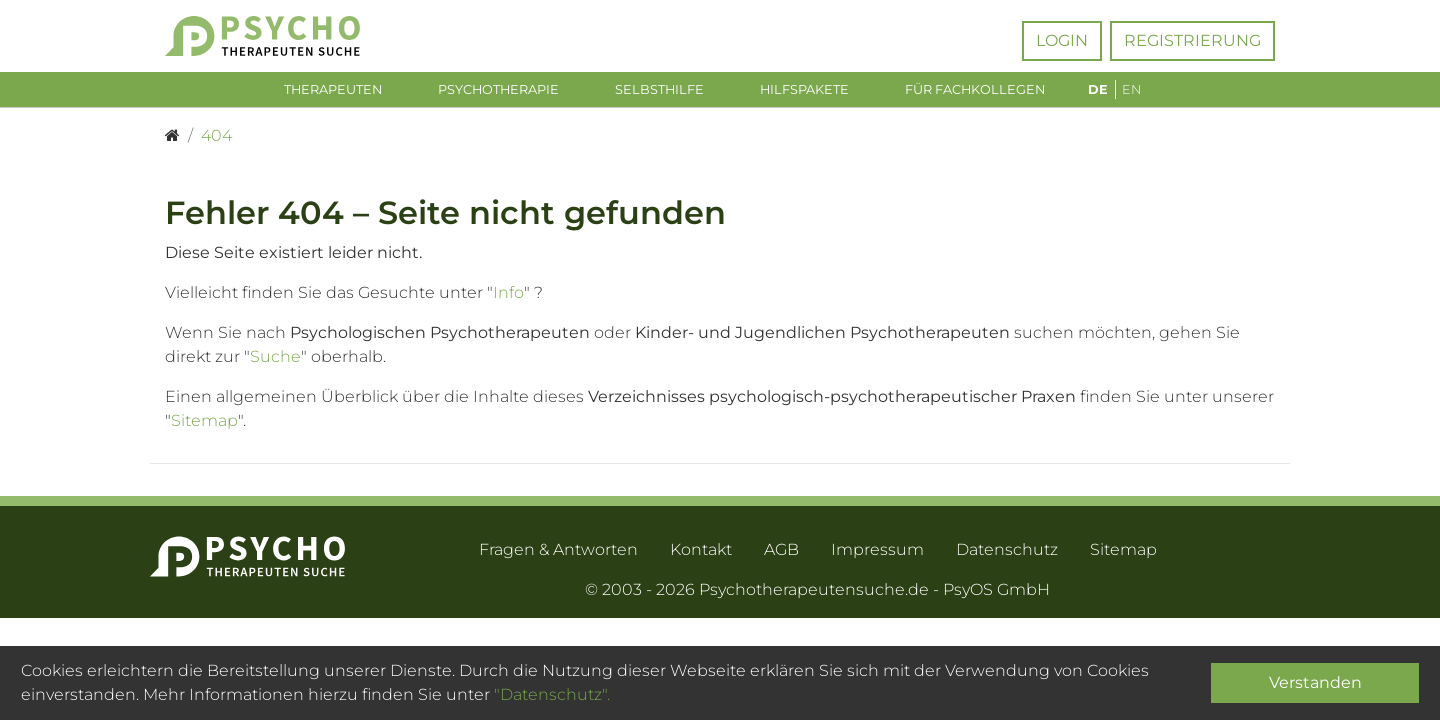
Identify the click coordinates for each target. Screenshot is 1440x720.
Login (1062, 40)
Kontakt (701, 553)
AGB (781, 553)
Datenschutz (1007, 553)
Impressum (877, 553)
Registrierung (1192, 40)
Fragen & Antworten (558, 553)
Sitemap (204, 424)
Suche (275, 360)
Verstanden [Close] (1315, 682)
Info (508, 296)
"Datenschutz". (552, 694)
